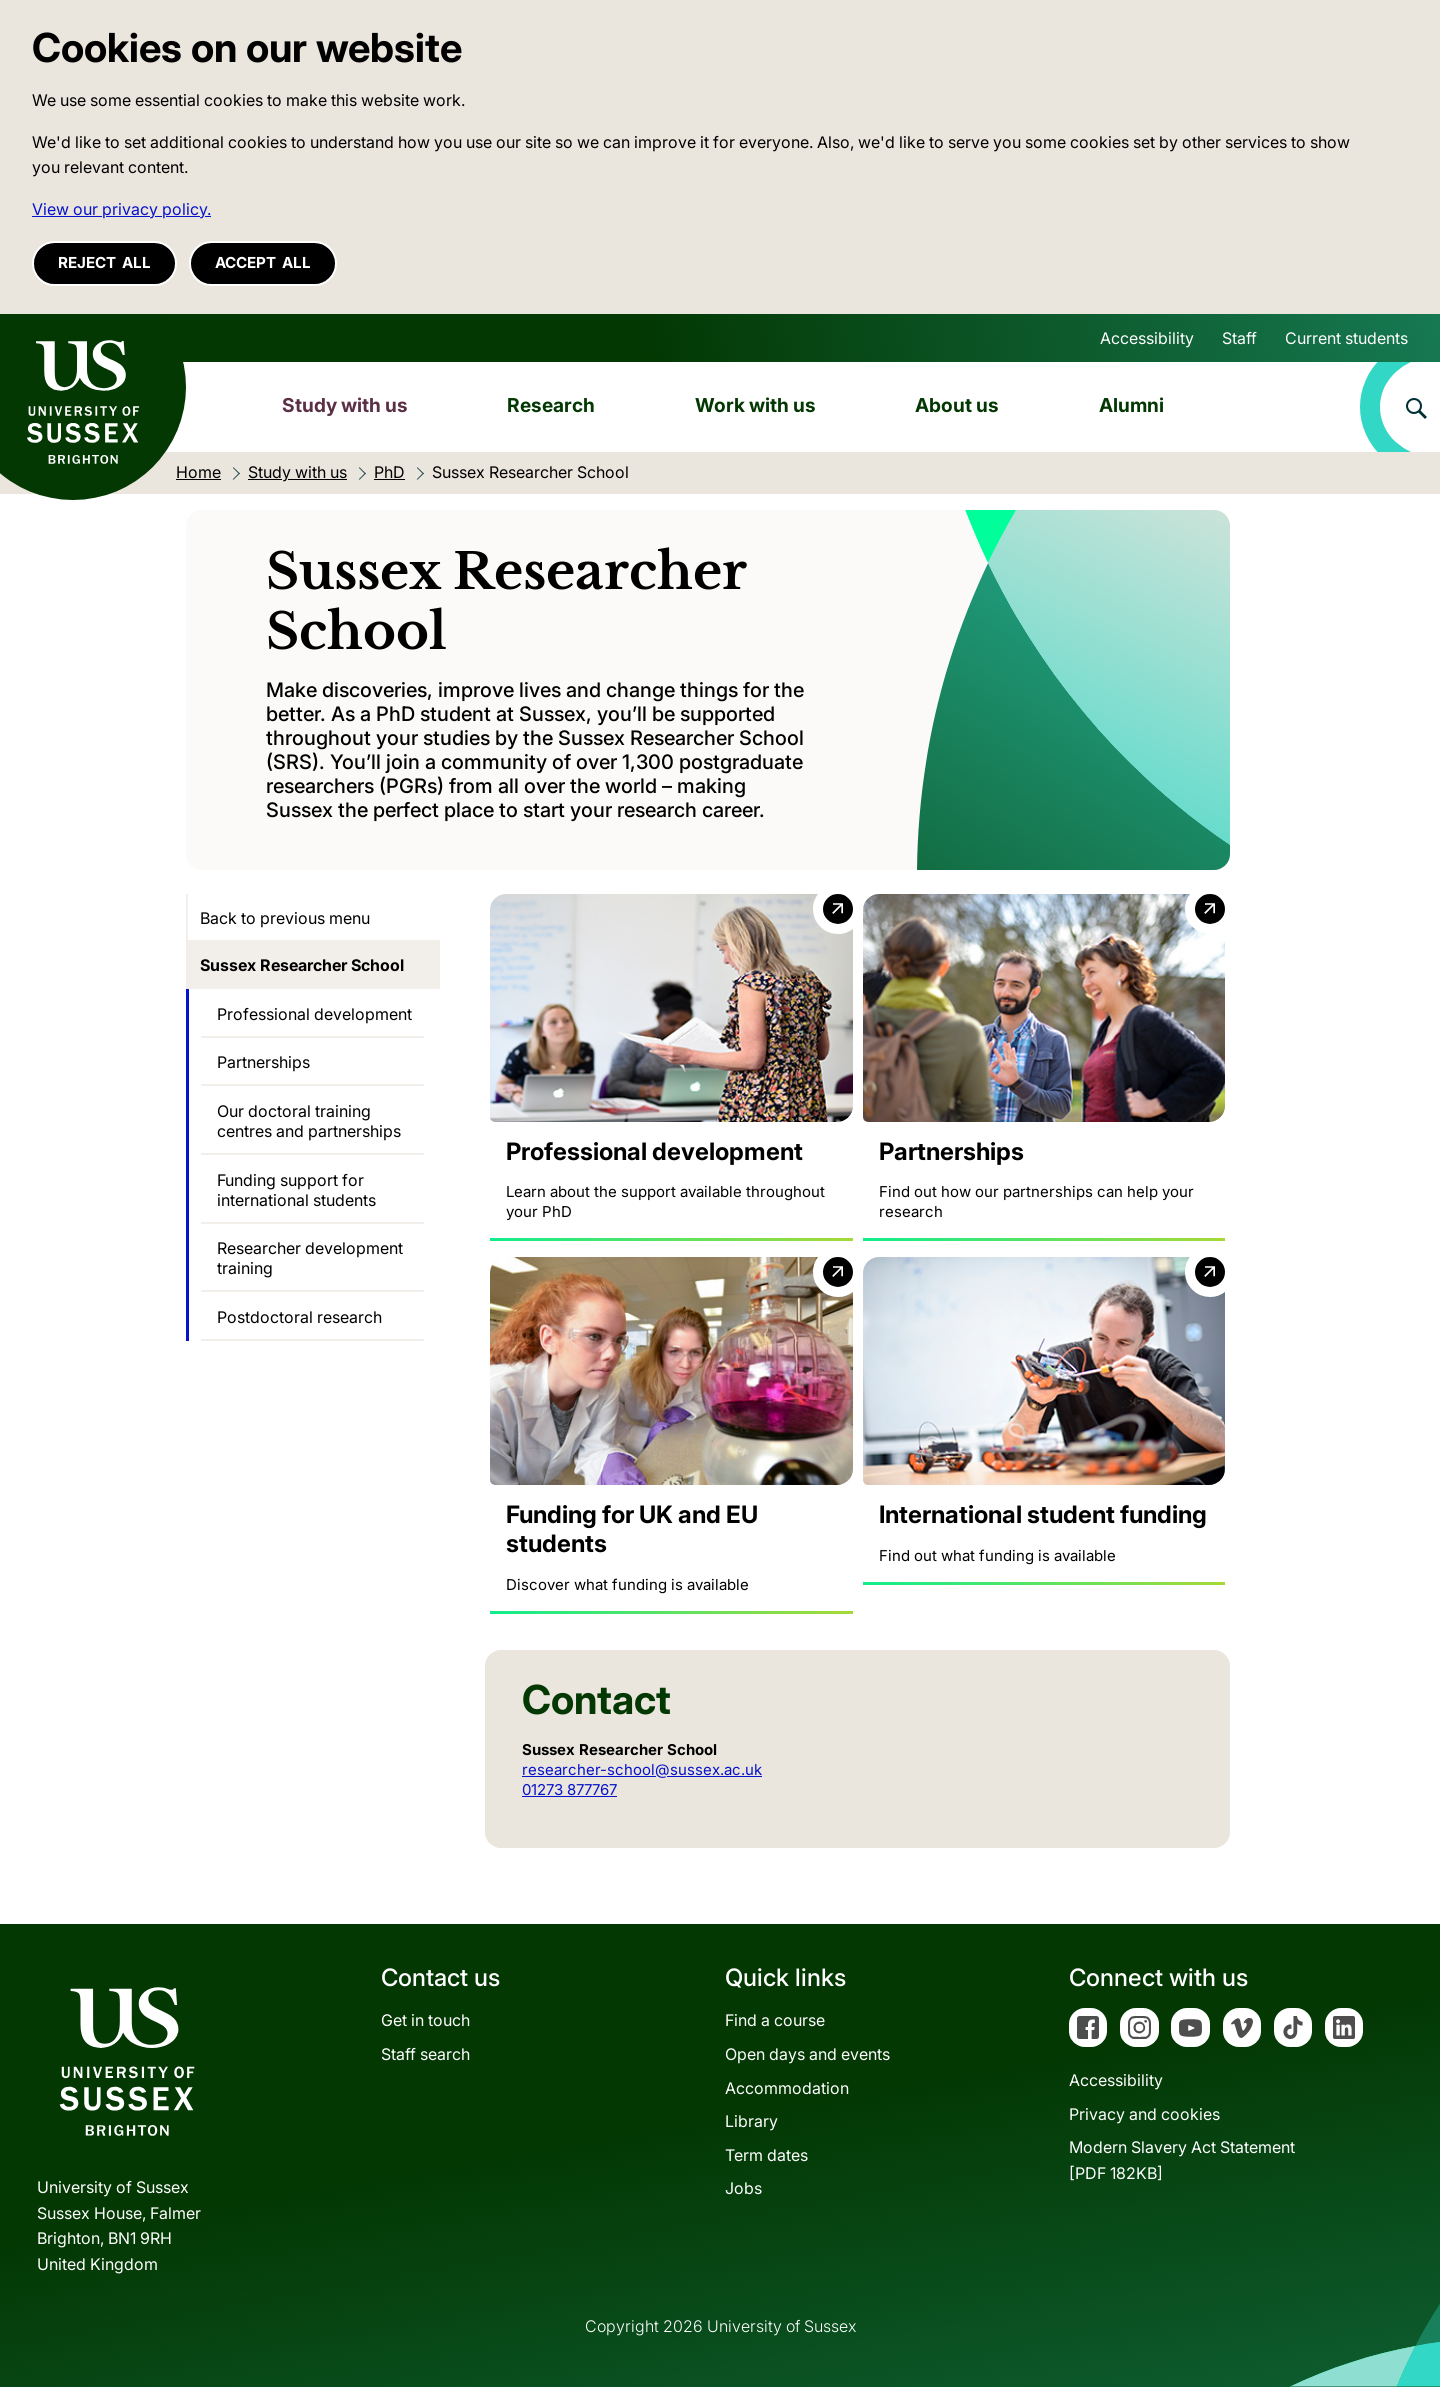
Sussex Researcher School (302, 965)
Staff (1239, 338)
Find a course (775, 2030)
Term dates (766, 2164)
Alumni (1131, 405)
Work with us (755, 405)
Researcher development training (310, 1258)
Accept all (263, 262)
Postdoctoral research (299, 1317)
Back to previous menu (285, 918)
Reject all (104, 262)
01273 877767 (569, 1798)
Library (751, 2131)
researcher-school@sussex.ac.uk (642, 1778)
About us (957, 405)
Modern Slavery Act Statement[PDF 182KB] (1182, 2170)
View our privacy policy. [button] (121, 209)
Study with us (345, 405)
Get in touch (425, 2030)
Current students (1346, 338)
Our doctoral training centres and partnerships (309, 1121)
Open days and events (807, 2064)
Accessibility (1147, 338)
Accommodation (787, 2097)
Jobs (743, 2198)
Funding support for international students (296, 1190)
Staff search (425, 2064)
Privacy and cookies (1144, 2123)
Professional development (314, 1014)
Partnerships (263, 1062)
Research (551, 405)
